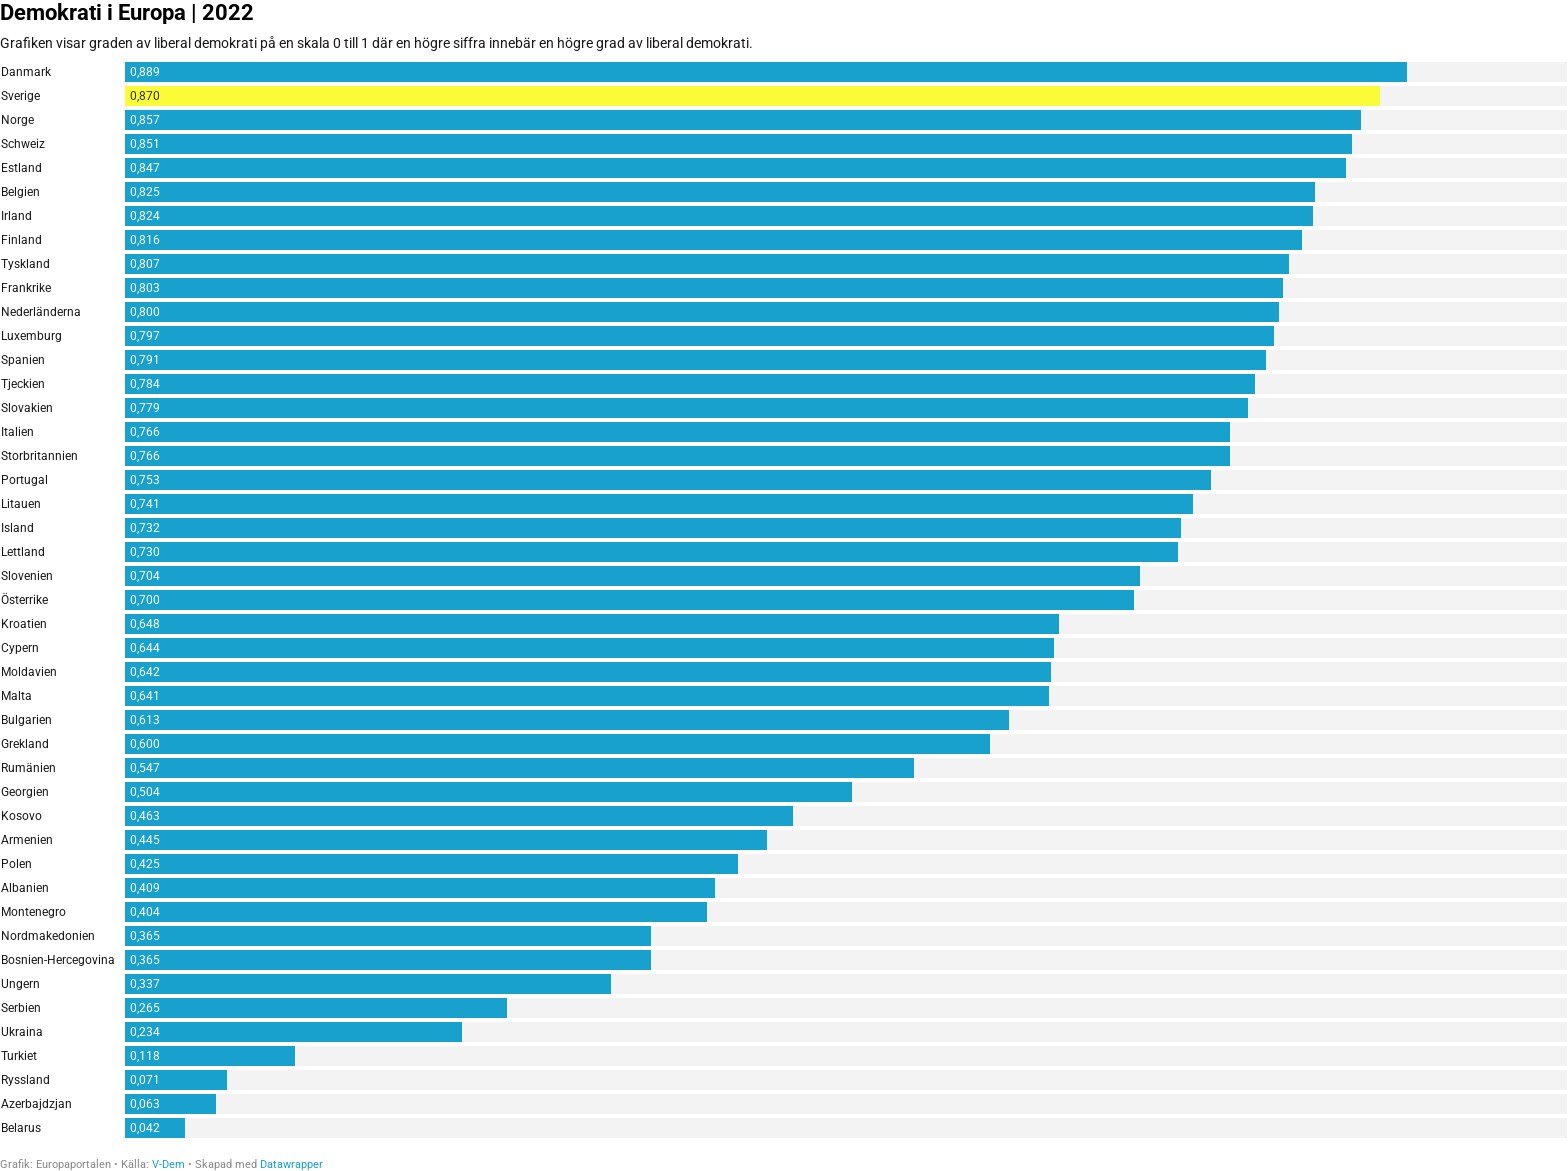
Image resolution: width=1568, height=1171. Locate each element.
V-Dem (168, 1164)
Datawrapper (291, 1164)
